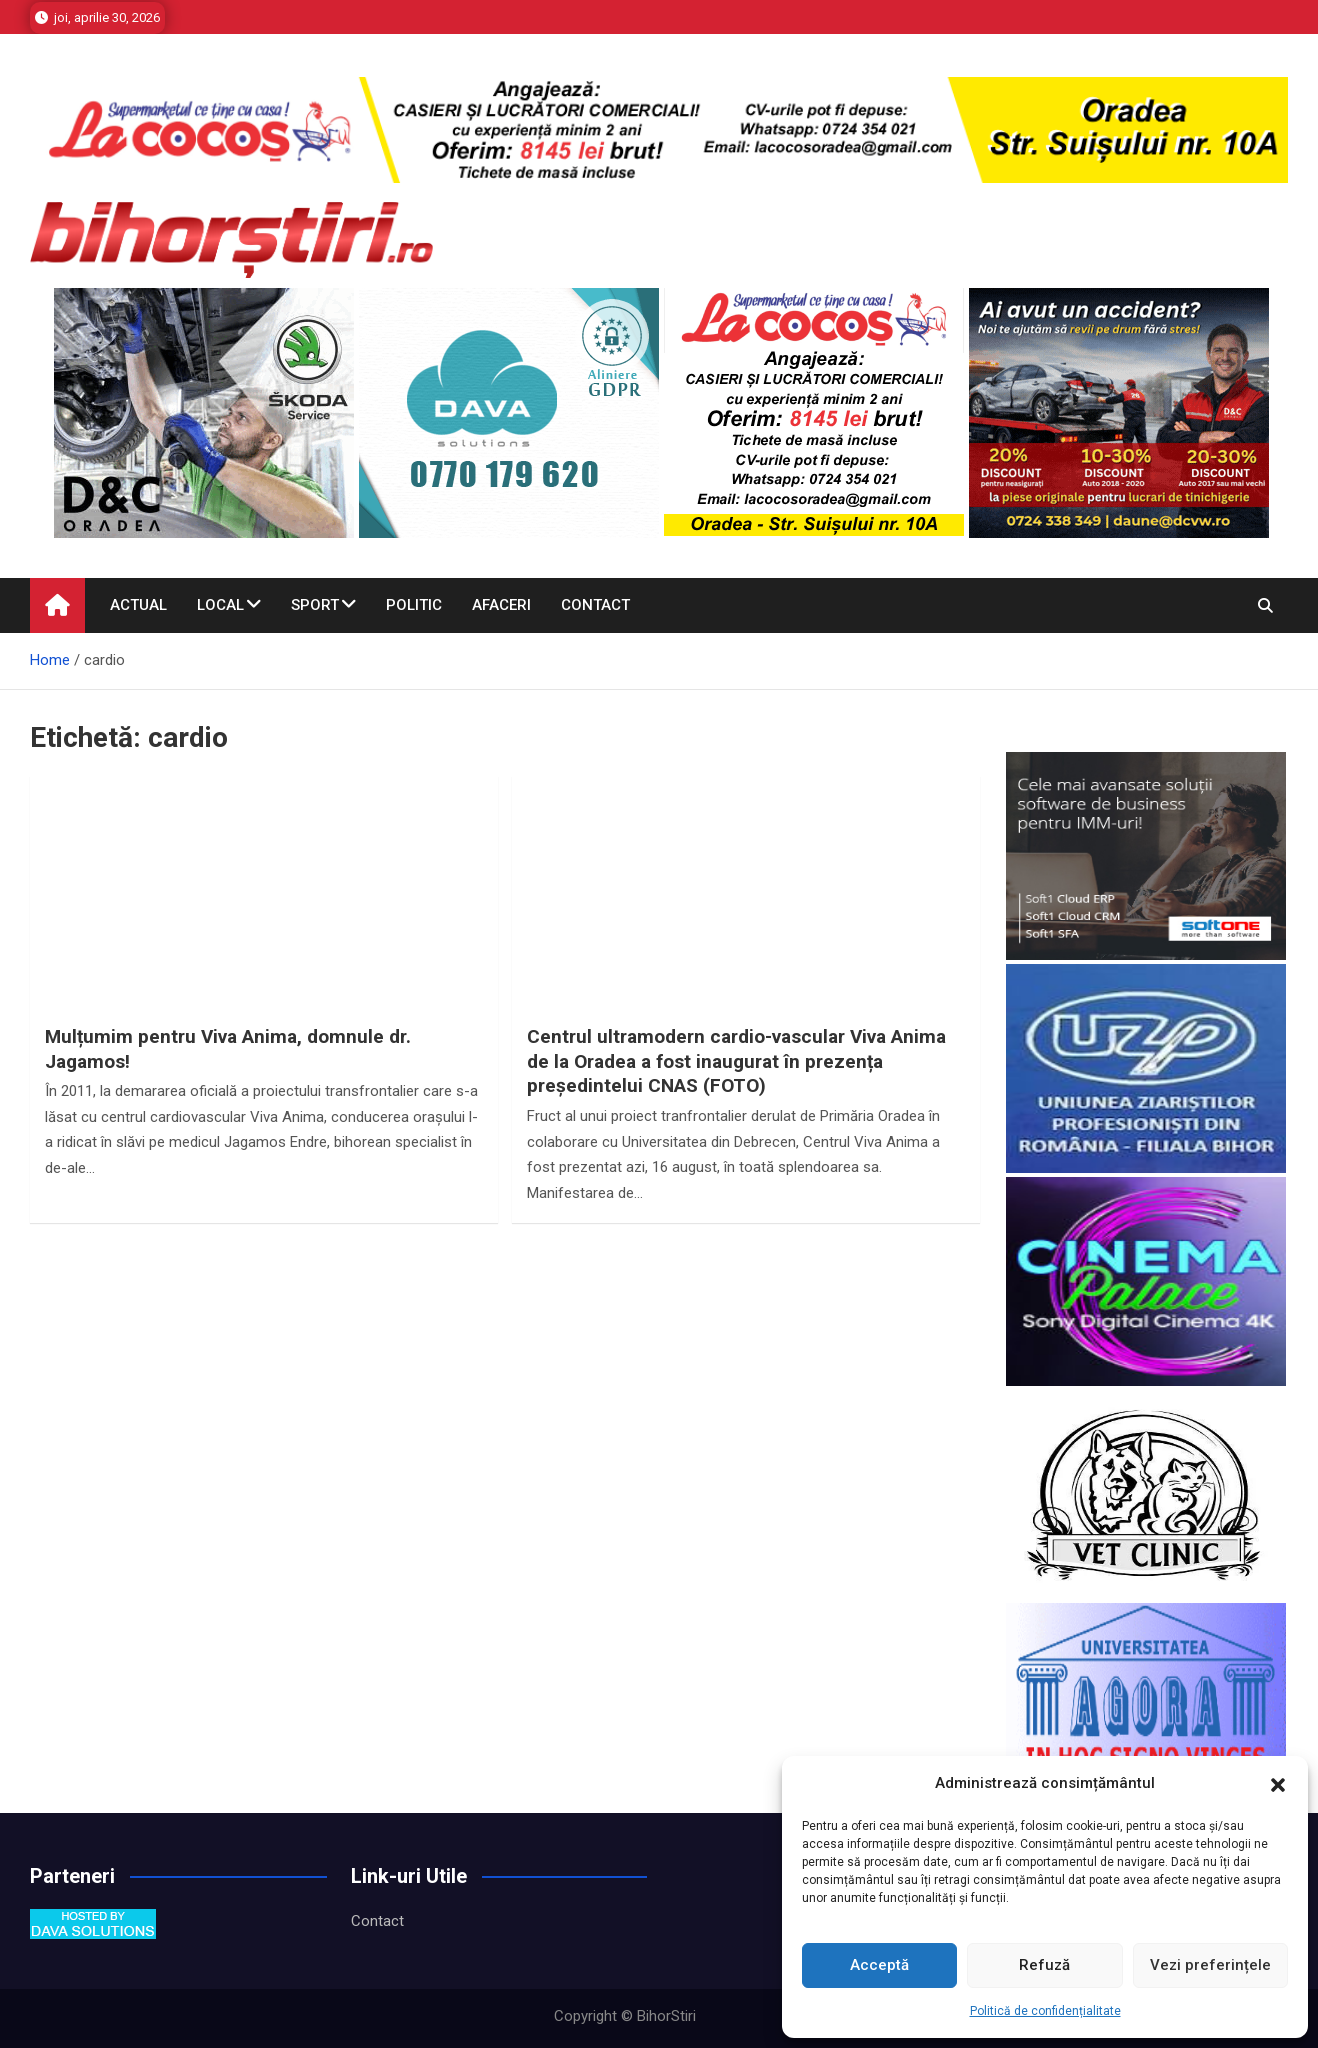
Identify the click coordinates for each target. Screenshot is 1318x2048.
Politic (414, 605)
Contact (595, 605)
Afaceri (501, 605)
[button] (1278, 1784)
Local (220, 605)
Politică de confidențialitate (1045, 2011)
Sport (315, 605)
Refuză (1044, 1965)
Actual (138, 605)
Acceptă (879, 1965)
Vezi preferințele (1210, 1965)
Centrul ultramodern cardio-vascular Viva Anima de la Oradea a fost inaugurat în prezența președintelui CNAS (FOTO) (736, 1061)
